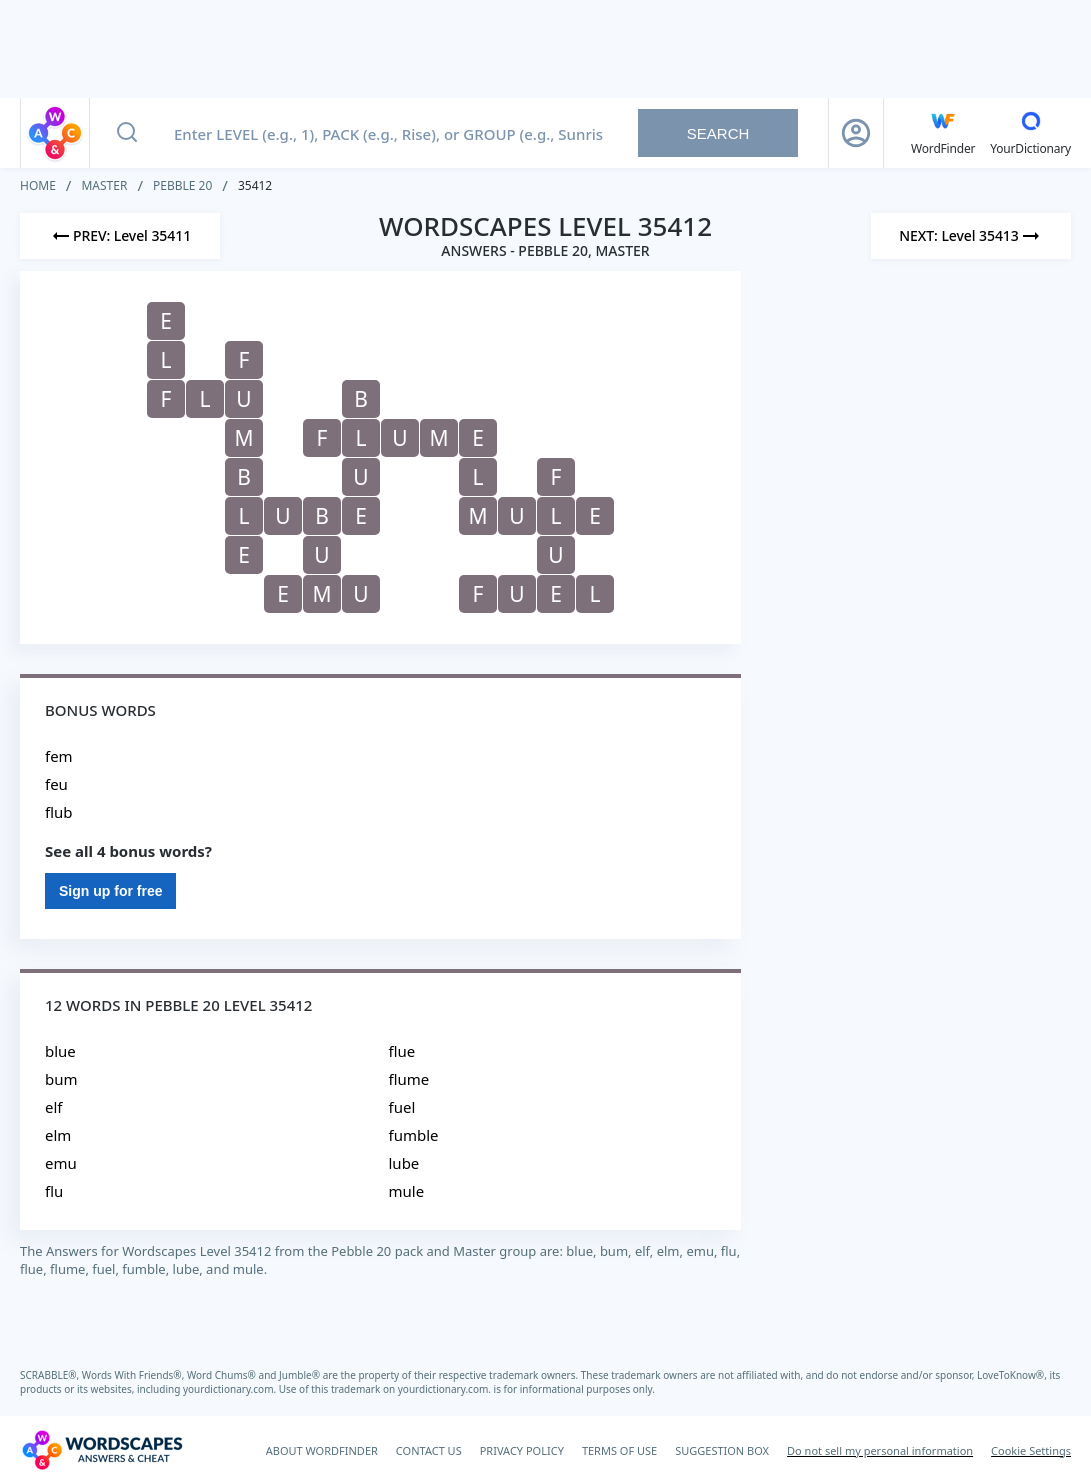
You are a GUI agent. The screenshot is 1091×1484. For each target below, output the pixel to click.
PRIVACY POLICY (522, 1450)
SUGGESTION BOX (722, 1450)
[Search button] (127, 133)
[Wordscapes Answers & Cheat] (102, 1450)
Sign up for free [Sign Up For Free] (110, 891)
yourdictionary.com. (231, 1389)
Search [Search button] (718, 133)
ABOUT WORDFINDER (322, 1450)
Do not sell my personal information (880, 1450)
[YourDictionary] (1030, 133)
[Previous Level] (120, 236)
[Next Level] (971, 236)
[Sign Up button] (856, 133)
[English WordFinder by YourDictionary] (943, 133)
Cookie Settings (1031, 1450)
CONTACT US (429, 1450)
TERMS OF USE (619, 1450)
